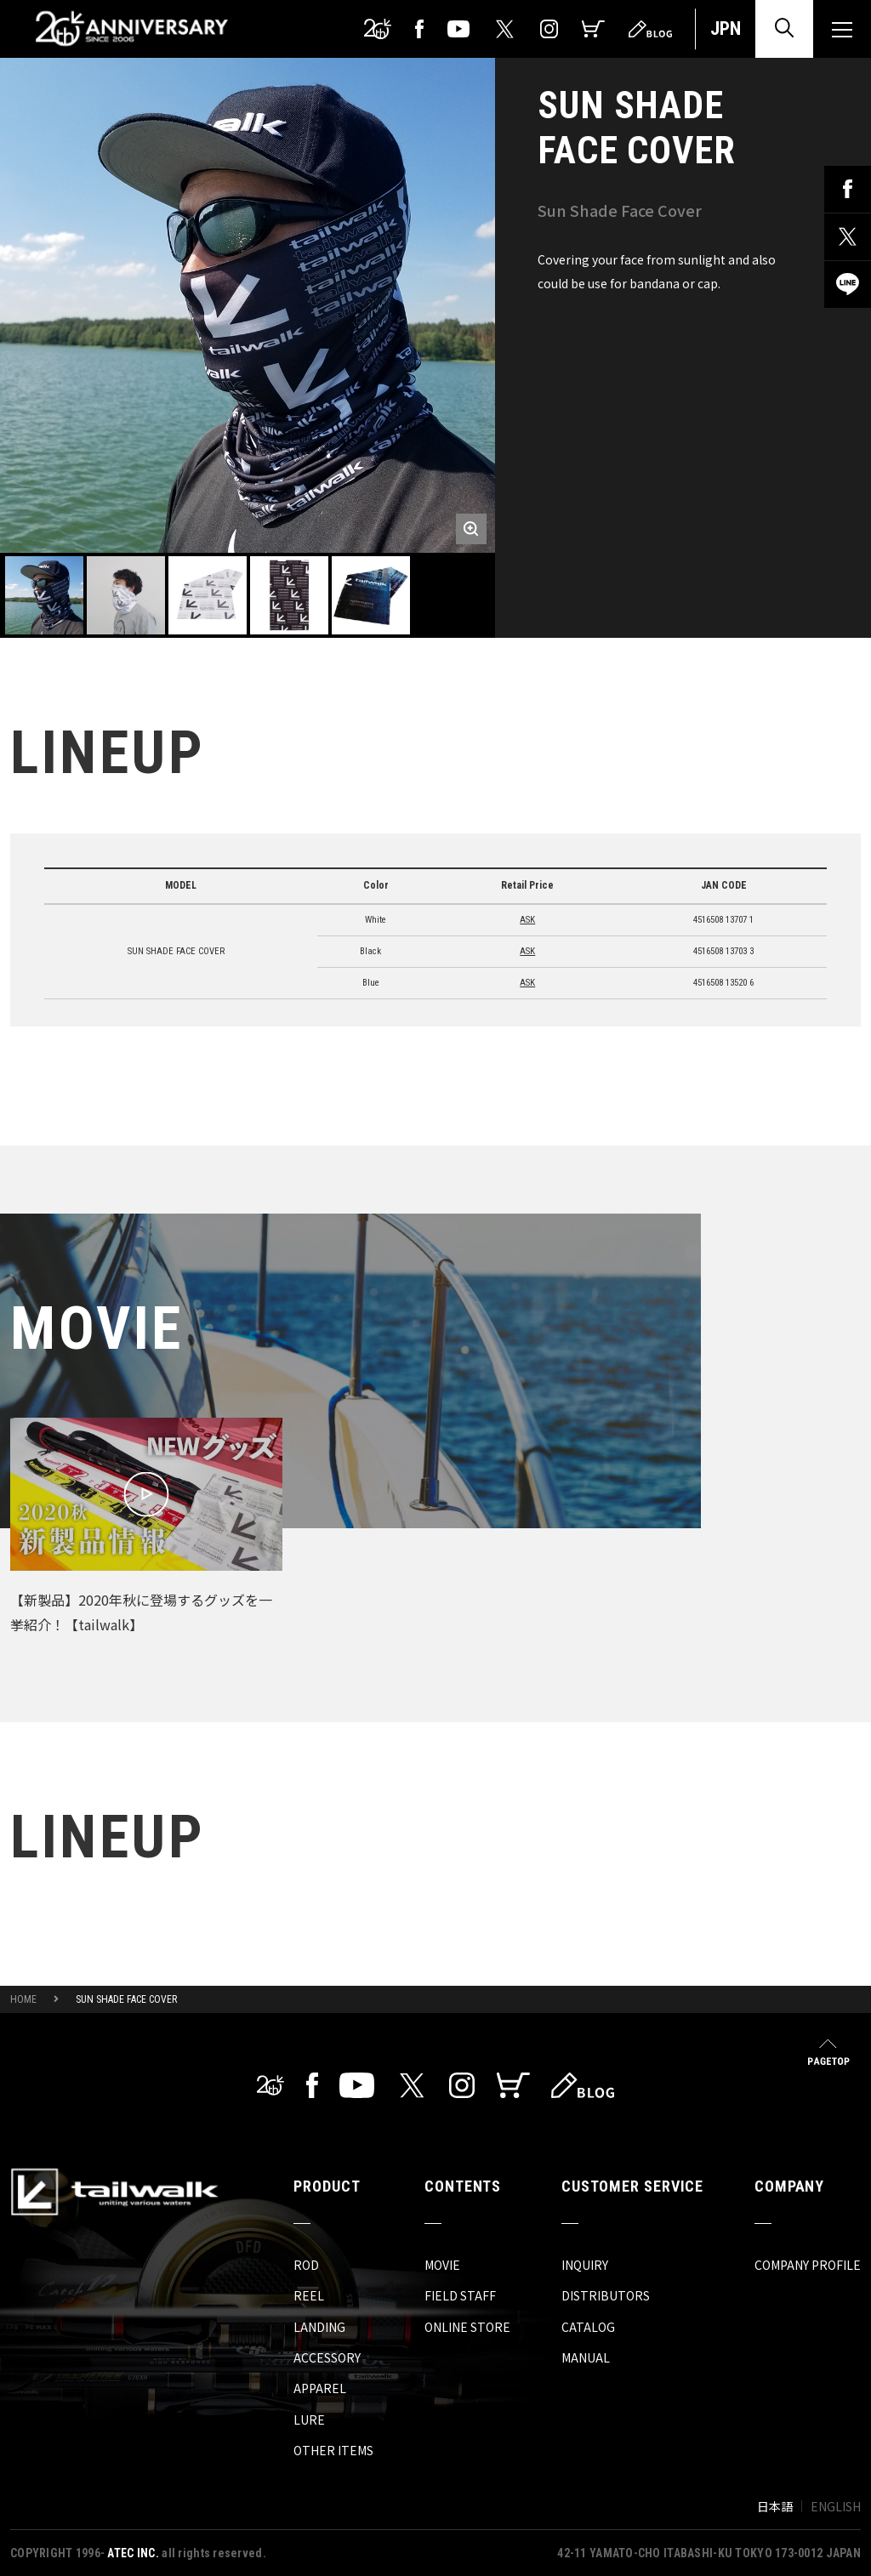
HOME (23, 1999)
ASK (527, 919)
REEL (308, 2295)
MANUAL (585, 2357)
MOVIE (442, 2264)
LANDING (319, 2326)
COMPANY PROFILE (807, 2264)
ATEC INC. (133, 2553)
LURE (309, 2419)
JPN (725, 28)
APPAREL (319, 2388)
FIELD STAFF (460, 2295)
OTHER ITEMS (333, 2450)
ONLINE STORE (467, 2326)
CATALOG (588, 2326)
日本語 (775, 2506)
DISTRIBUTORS (605, 2295)
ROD (306, 2264)
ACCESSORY (327, 2357)
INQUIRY (584, 2264)
